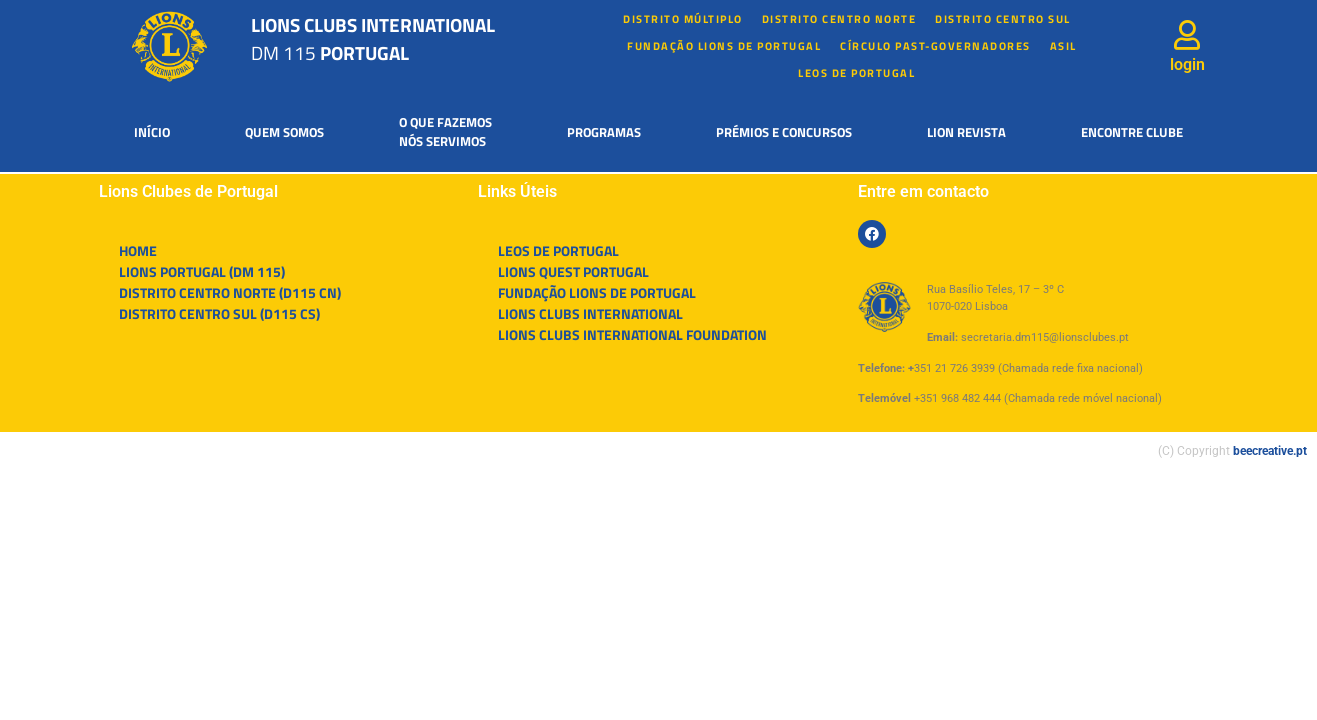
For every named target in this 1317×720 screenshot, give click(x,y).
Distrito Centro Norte (839, 19)
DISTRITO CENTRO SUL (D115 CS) (219, 313)
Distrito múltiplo (683, 19)
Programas (604, 132)
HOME (138, 250)
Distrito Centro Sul (1003, 19)
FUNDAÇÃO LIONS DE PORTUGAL (724, 46)
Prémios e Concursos (784, 132)
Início (152, 132)
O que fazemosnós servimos (445, 132)
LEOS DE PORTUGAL (856, 73)
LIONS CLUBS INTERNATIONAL (590, 313)
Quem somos (284, 132)
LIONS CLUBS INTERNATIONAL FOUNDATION (632, 334)
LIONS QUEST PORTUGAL (573, 271)
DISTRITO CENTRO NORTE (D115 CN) (230, 292)
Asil (1063, 46)
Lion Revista (966, 132)
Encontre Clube (1132, 132)
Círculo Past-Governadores (935, 46)
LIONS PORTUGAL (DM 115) (202, 271)
